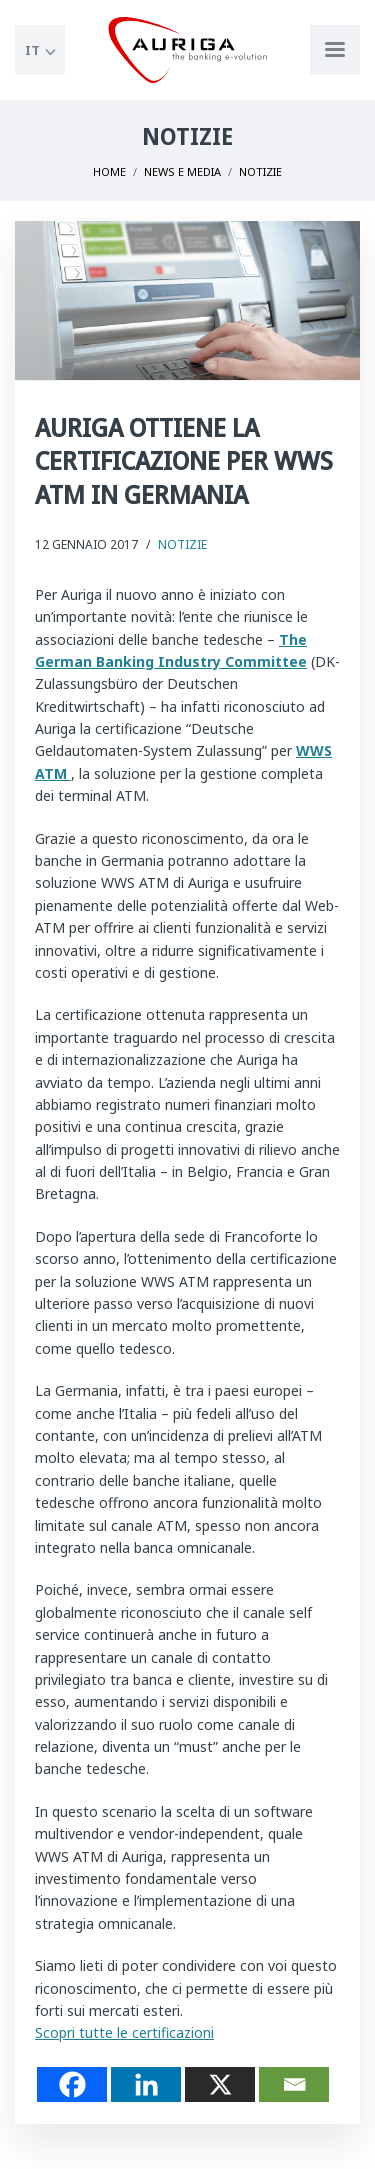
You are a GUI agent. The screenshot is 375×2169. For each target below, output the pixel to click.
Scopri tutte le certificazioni (124, 2032)
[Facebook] (72, 2084)
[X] (220, 2084)
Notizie (182, 544)
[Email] (294, 2084)
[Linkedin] (146, 2084)
